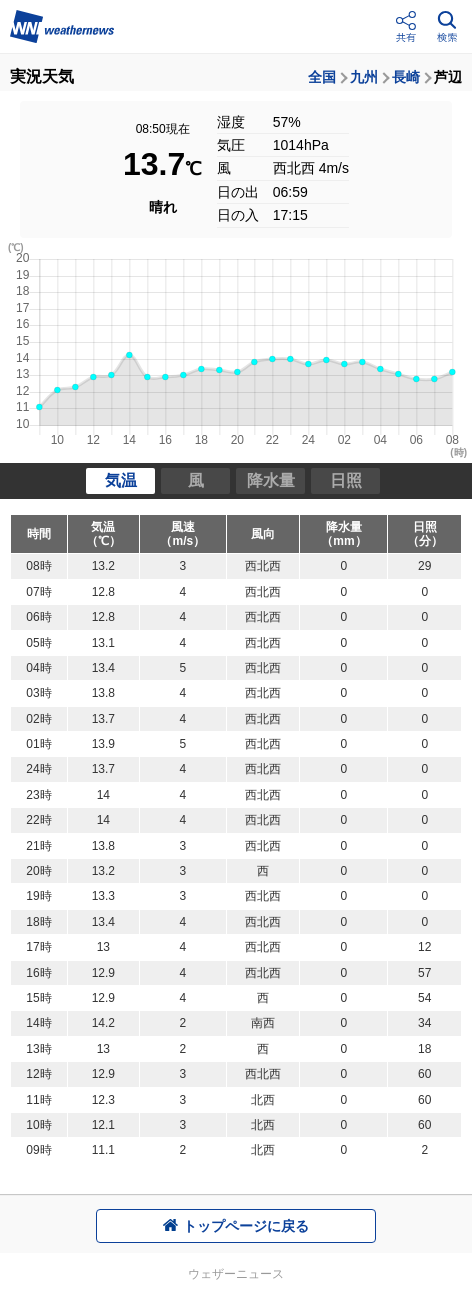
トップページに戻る (236, 1226)
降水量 (271, 480)
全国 (322, 77)
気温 (121, 480)
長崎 (406, 77)
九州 (364, 77)
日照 (346, 480)
